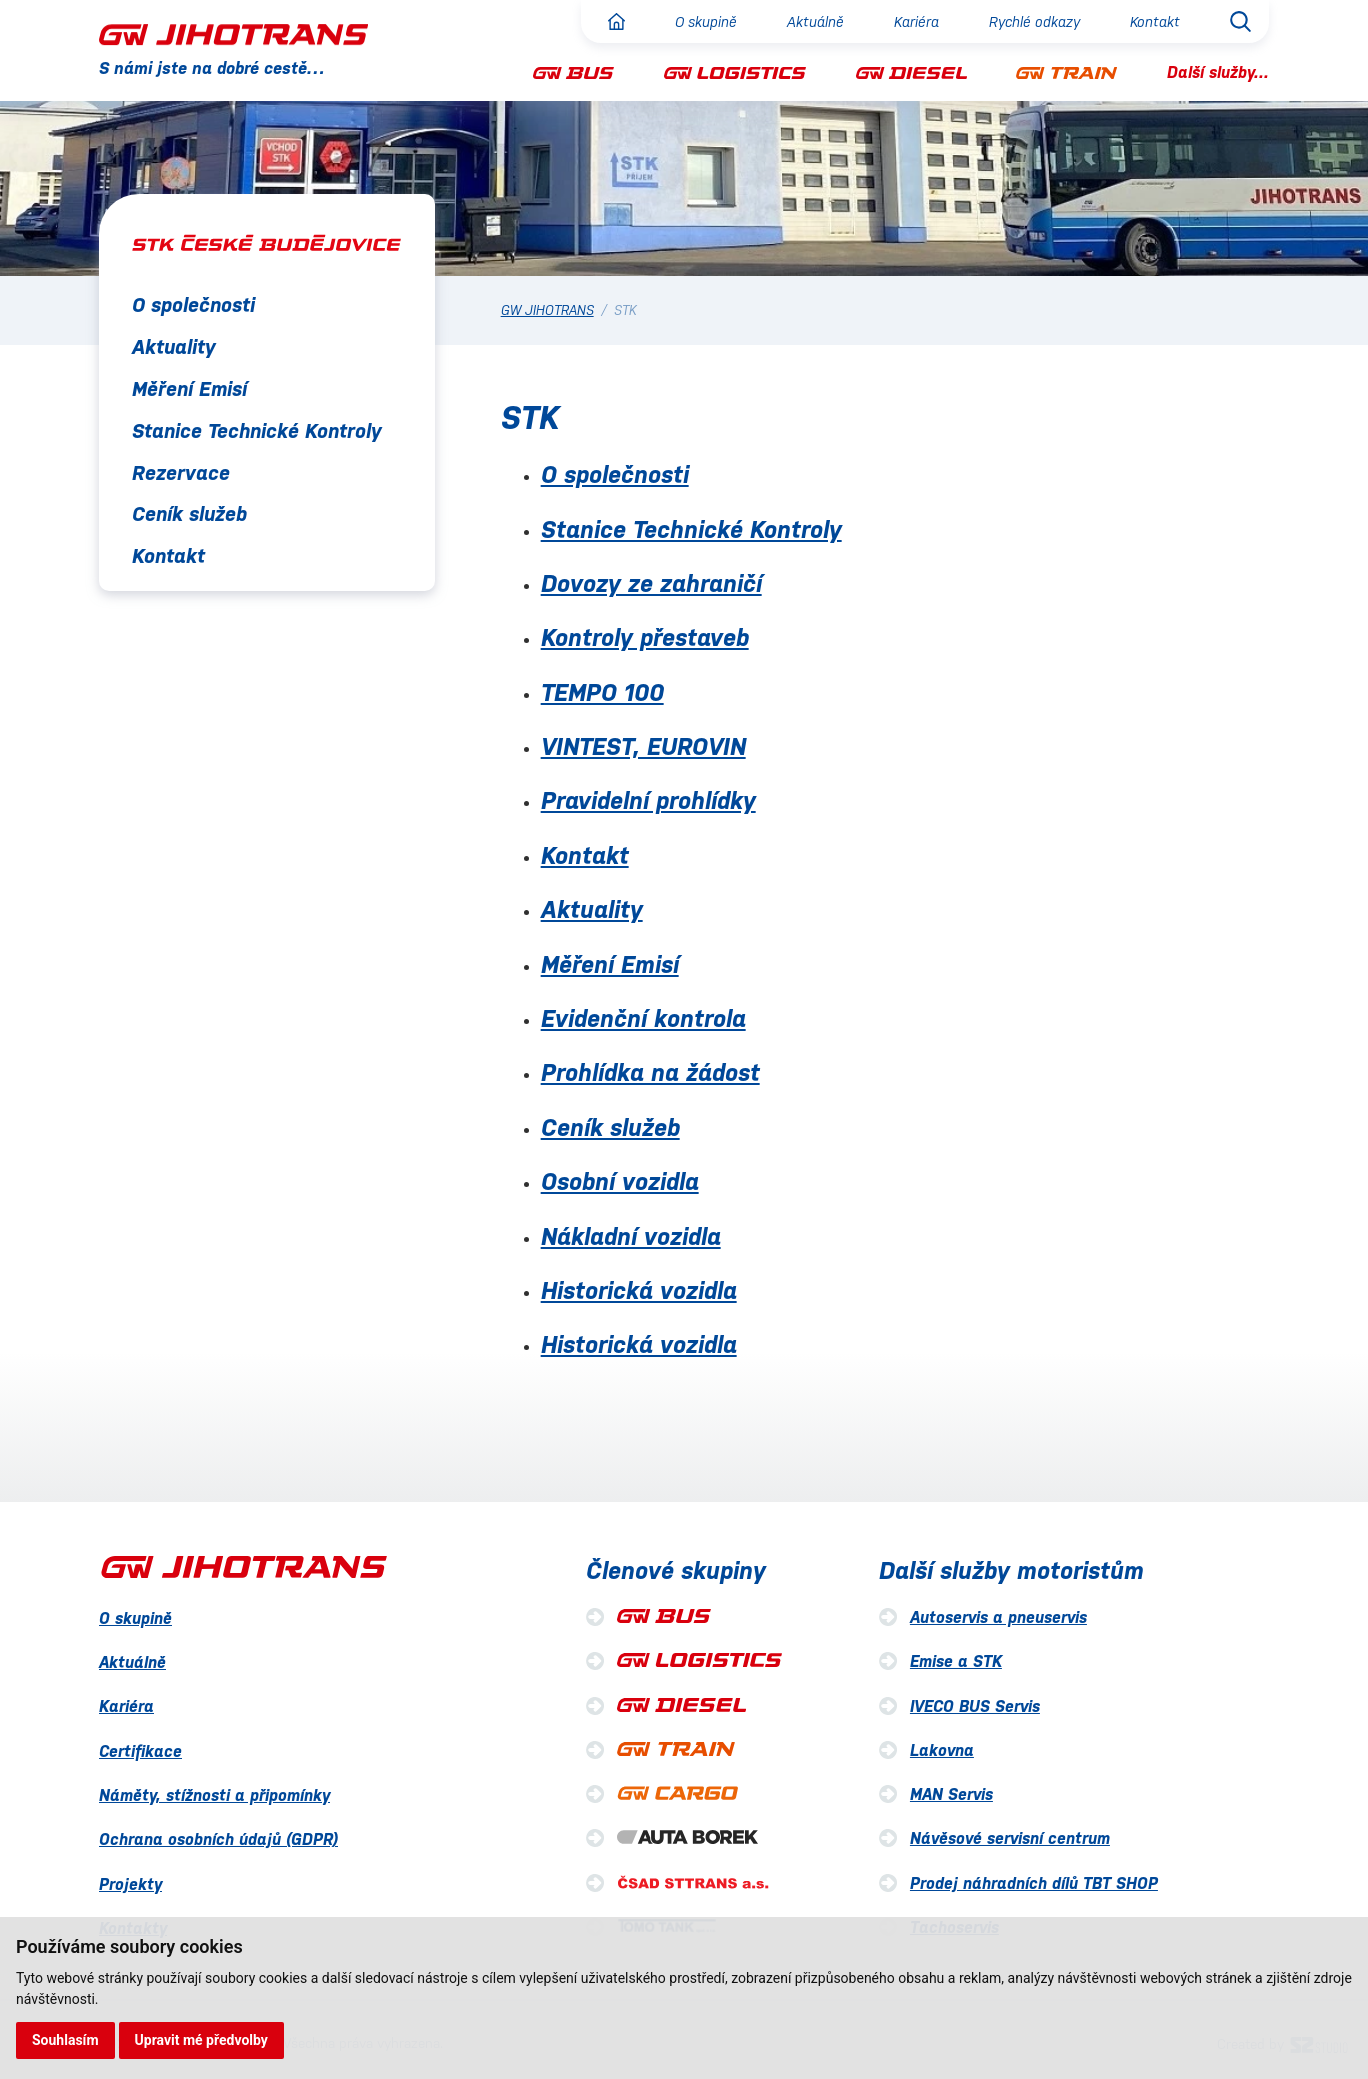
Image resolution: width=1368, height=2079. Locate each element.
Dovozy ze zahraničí (651, 584)
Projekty (130, 1884)
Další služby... (1218, 72)
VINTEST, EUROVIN (643, 747)
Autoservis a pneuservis (998, 1617)
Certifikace (140, 1751)
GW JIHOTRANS (547, 310)
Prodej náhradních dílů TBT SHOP (1034, 1883)
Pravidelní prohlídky (648, 801)
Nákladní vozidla (631, 1237)
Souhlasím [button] (65, 2040)
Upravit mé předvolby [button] (201, 2040)
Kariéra (916, 22)
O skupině (706, 22)
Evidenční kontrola (643, 1019)
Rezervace (181, 473)
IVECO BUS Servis (975, 1706)
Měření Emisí (189, 389)
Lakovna (942, 1750)
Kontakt (1155, 22)
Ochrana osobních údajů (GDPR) (218, 1839)
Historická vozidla (639, 1291)
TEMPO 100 (602, 693)
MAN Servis (951, 1794)
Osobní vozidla (620, 1182)
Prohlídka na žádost (650, 1073)
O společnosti (193, 305)
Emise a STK (956, 1661)
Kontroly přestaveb (645, 638)
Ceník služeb (189, 514)
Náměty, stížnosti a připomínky (214, 1795)
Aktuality (174, 347)
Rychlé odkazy (1034, 22)
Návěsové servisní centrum (1010, 1838)
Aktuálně (815, 22)
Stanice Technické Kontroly (257, 431)
